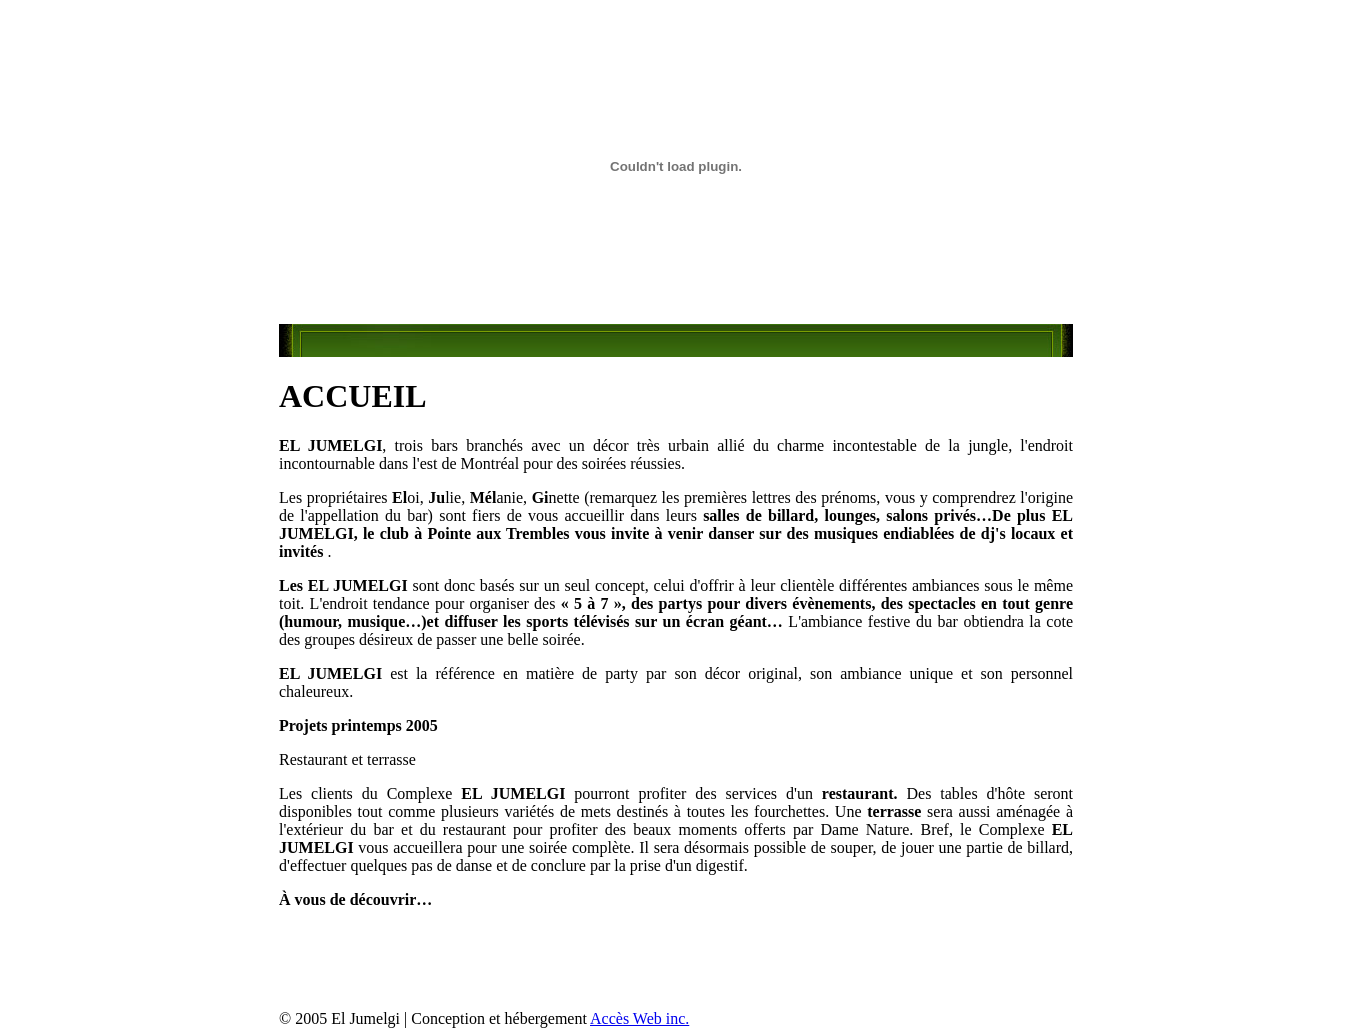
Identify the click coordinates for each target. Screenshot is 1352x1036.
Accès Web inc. (639, 1018)
